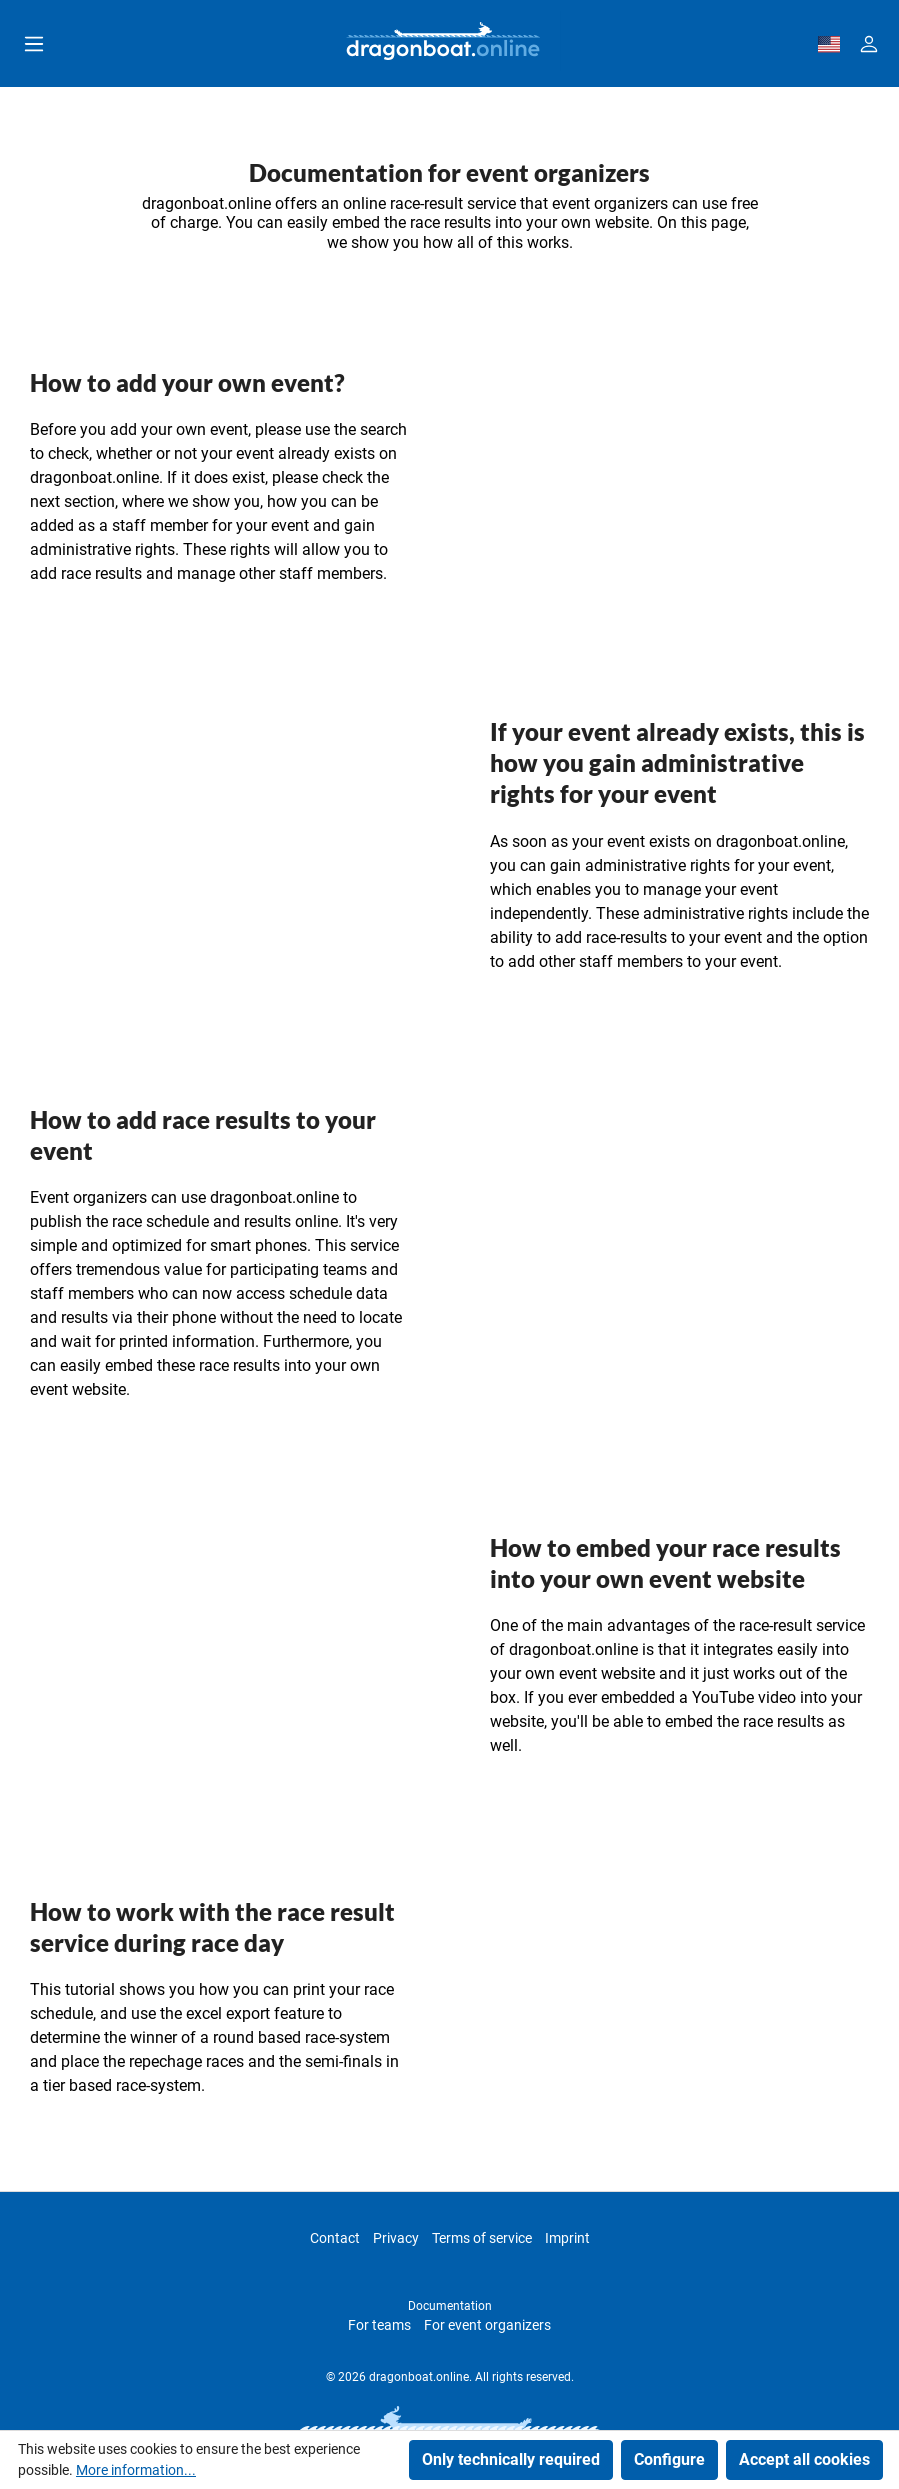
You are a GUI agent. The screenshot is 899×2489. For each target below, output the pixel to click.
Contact (335, 2238)
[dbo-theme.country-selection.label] (829, 44)
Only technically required (511, 2459)
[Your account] (869, 44)
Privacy (396, 2238)
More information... (136, 2470)
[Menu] (34, 44)
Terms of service (482, 2238)
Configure (669, 2459)
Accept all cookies (804, 2459)
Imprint (567, 2238)
